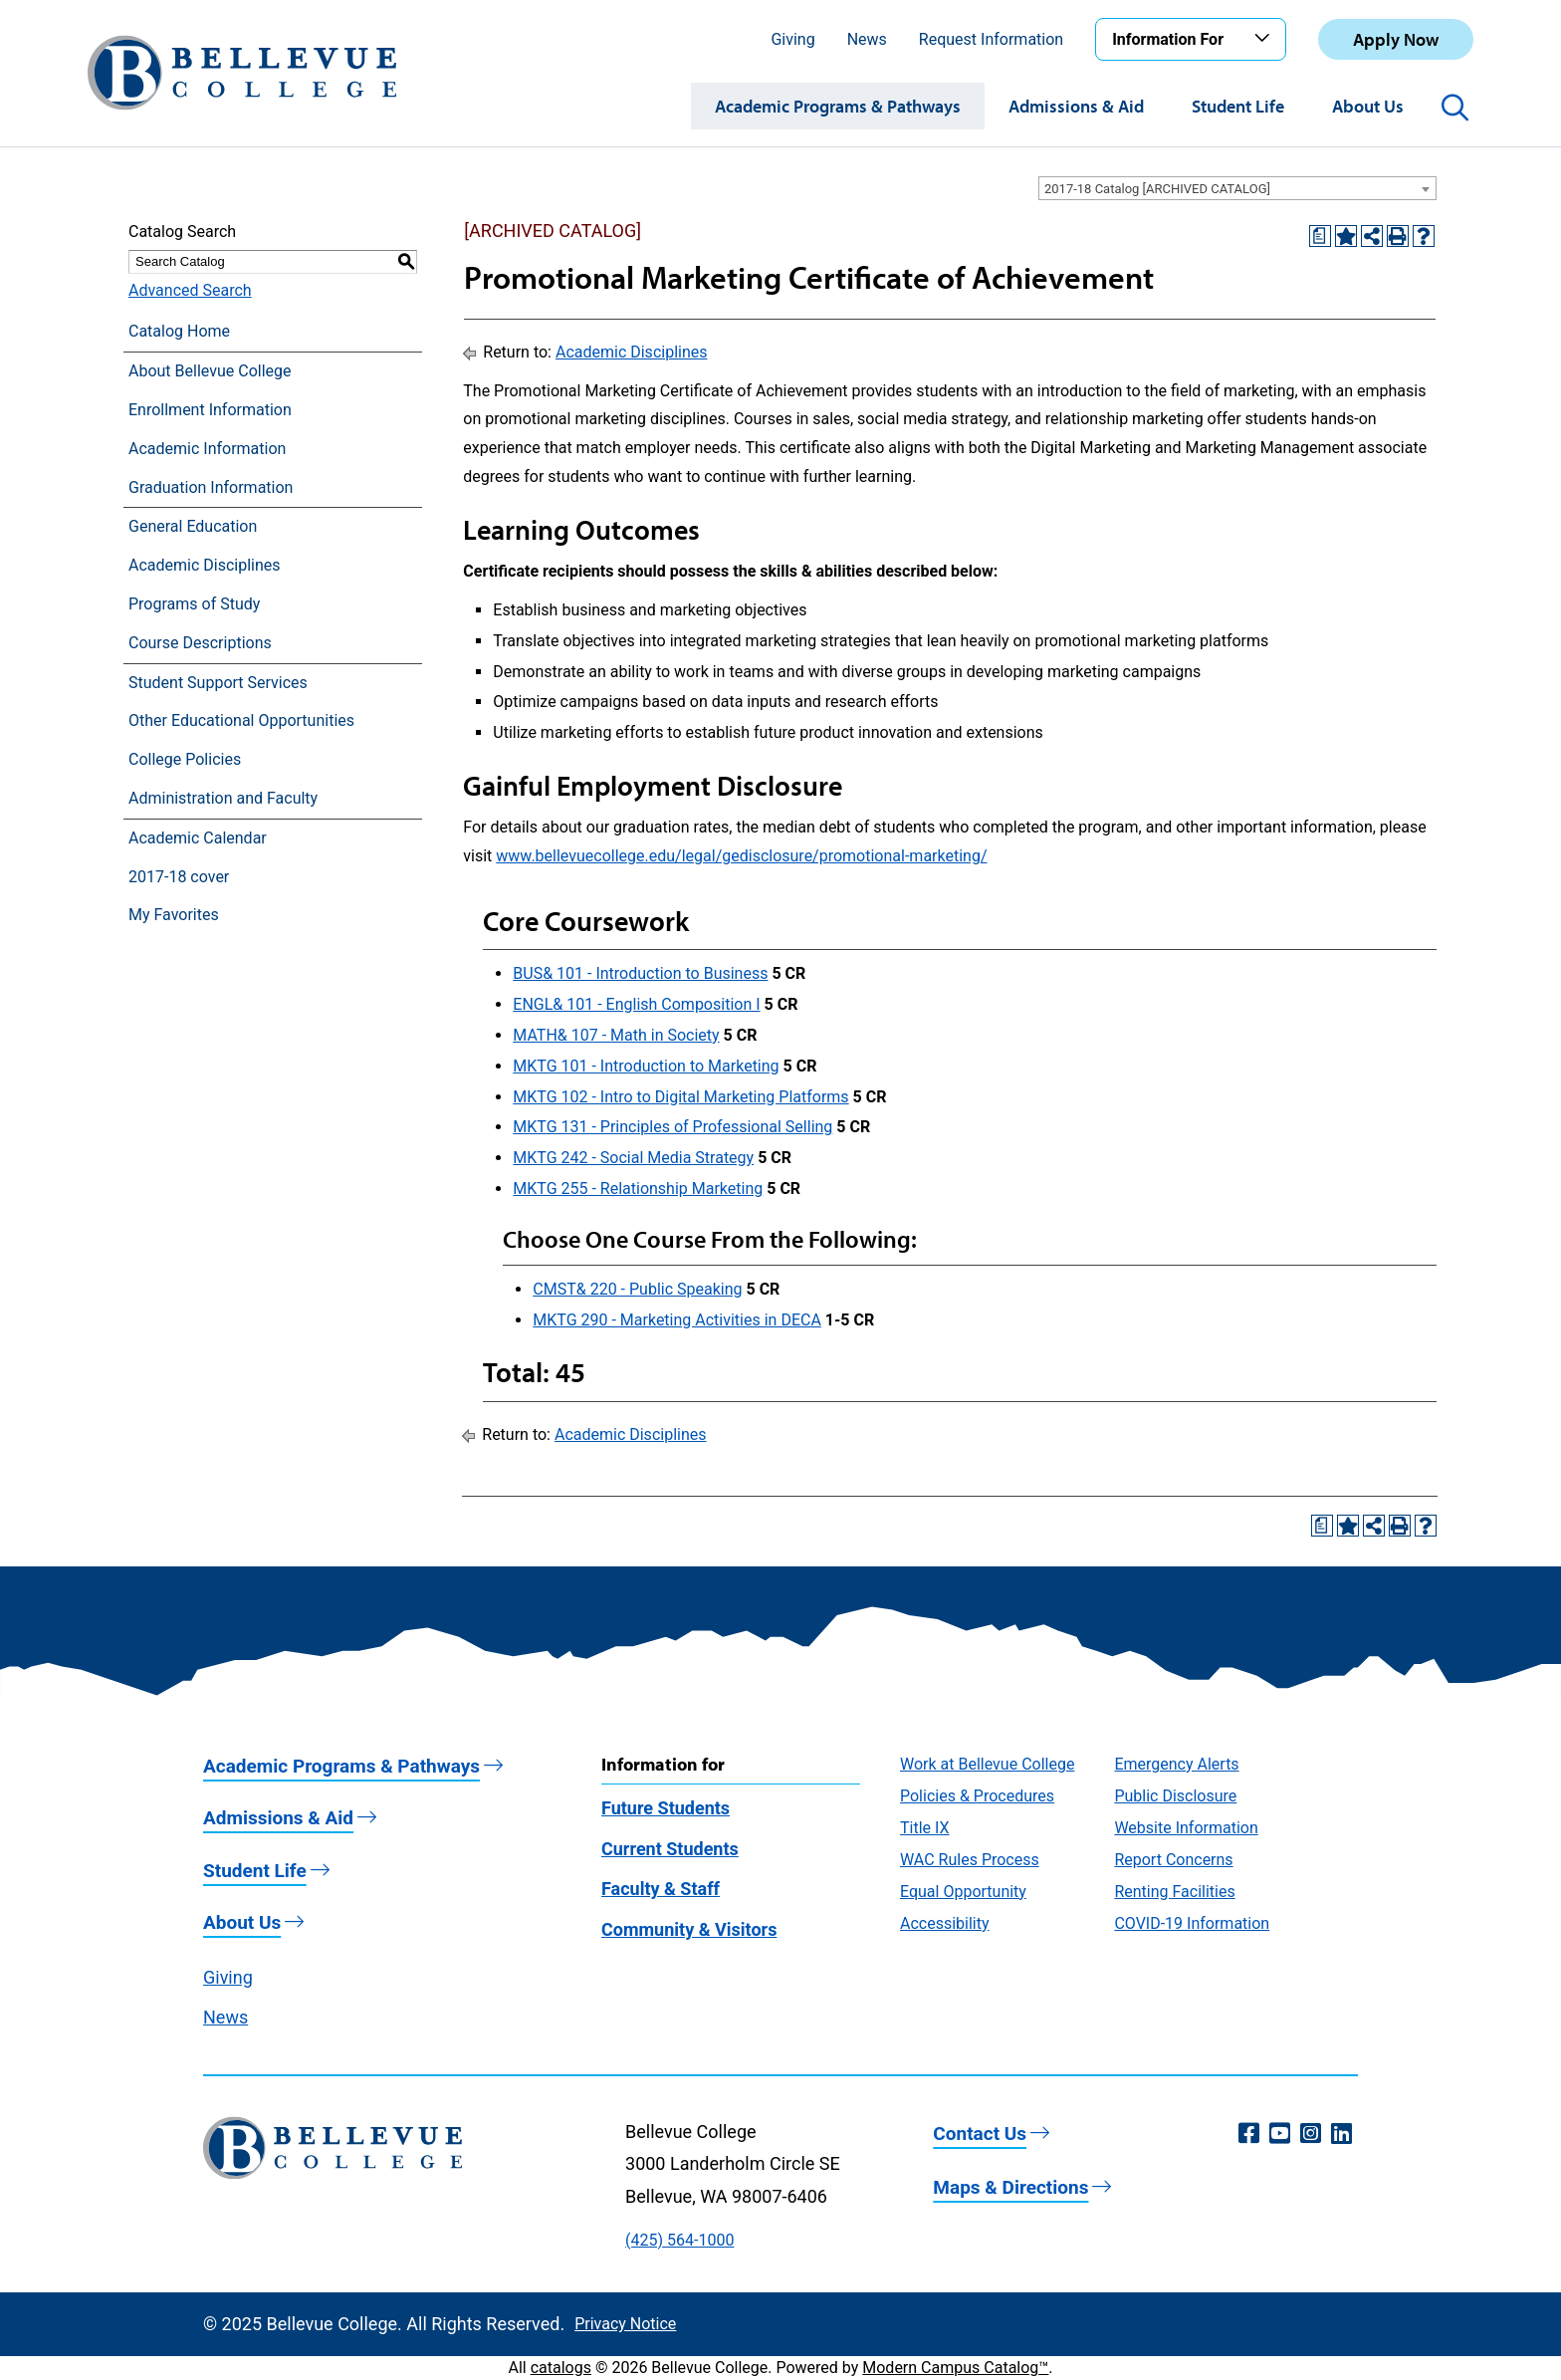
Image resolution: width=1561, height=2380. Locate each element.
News (867, 39)
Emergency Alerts (1176, 1764)
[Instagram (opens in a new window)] (1310, 2134)
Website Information (1185, 1827)
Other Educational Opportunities (241, 720)
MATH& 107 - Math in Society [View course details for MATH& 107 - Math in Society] (616, 1035)
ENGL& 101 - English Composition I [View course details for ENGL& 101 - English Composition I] (636, 1004)
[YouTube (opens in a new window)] (1279, 2134)
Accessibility (945, 1923)
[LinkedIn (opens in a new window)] (1341, 2134)
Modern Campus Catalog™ (955, 2367)
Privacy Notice (625, 2323)
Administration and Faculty (223, 798)
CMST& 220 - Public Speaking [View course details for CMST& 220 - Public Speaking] (637, 1289)
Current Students (670, 1848)
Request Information (991, 39)
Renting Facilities (1174, 1891)
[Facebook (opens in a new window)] (1248, 2134)
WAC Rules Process (969, 1859)
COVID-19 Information (1191, 1923)
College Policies (184, 759)
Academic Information (207, 448)
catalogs (561, 2367)
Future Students (665, 1807)
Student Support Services (218, 682)
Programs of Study (194, 604)
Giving (792, 39)
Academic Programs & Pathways (838, 106)
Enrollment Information (210, 409)
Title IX (925, 1827)
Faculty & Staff (660, 1888)
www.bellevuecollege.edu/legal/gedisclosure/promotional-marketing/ (741, 855)
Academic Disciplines (204, 565)
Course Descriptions (200, 642)
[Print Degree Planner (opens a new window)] (1320, 236)
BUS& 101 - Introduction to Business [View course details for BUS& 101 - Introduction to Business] (640, 973)
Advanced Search (190, 290)
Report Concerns (1173, 1859)
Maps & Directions (1010, 2187)
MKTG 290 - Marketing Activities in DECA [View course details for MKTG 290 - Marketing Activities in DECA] (677, 1319)
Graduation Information (210, 487)
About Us (1368, 106)
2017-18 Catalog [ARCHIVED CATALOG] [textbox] (1157, 188)
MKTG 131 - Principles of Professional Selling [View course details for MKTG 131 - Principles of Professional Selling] (672, 1126)
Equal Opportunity (963, 1891)
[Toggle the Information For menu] (1265, 39)
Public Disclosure (1175, 1795)
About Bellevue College (209, 370)
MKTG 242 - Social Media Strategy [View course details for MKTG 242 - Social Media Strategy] (633, 1157)
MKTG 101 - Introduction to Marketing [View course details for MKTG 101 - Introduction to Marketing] (646, 1066)
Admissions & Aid (1076, 106)
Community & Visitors (689, 1929)
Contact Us (979, 2133)
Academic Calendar (197, 838)
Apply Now (1396, 39)
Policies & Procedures (977, 1795)
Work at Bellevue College (987, 1764)
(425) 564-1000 (679, 2240)
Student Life (1238, 106)
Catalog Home (179, 331)
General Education (192, 526)
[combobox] (1237, 188)
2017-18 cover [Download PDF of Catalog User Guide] (178, 876)
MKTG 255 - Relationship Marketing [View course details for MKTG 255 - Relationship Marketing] (638, 1188)
